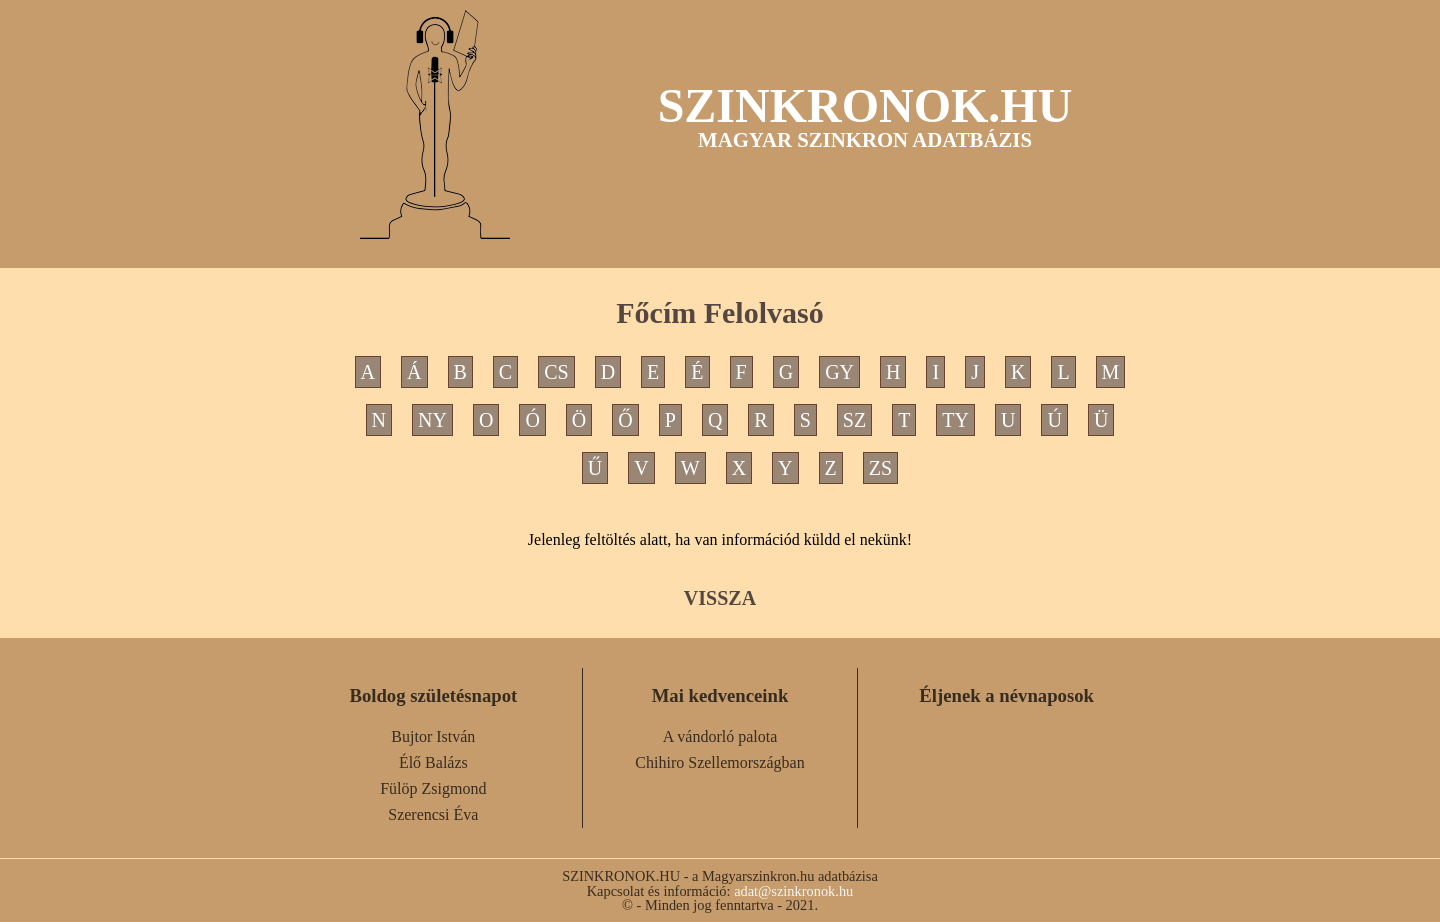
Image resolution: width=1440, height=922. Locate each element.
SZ (854, 420)
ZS (880, 468)
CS (556, 372)
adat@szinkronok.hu (793, 891)
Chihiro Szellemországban (719, 762)
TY (955, 420)
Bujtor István (433, 736)
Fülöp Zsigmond (433, 788)
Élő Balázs (433, 762)
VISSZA (720, 598)
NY (432, 420)
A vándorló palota (720, 736)
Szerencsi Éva (433, 814)
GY (839, 372)
